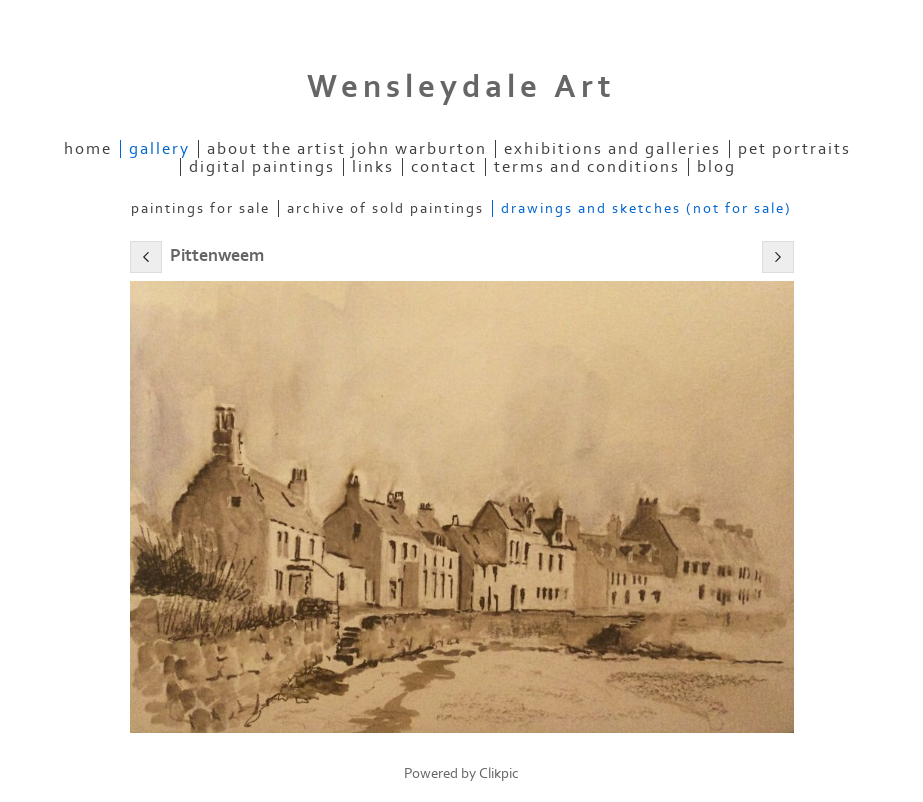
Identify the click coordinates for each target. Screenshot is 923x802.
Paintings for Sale (200, 208)
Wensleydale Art (461, 87)
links (373, 167)
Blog (716, 167)
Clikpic (499, 773)
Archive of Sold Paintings (385, 208)
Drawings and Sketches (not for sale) (646, 208)
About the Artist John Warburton (347, 149)
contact (444, 167)
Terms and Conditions (587, 167)
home (88, 149)
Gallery (159, 149)
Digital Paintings (262, 167)
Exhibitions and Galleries (612, 149)
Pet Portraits (794, 149)
